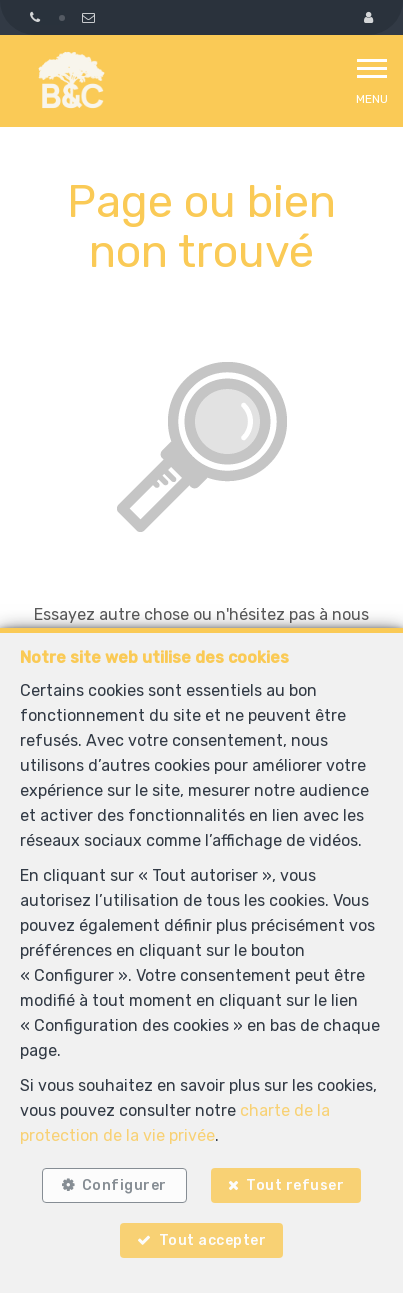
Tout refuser (295, 1185)
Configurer (124, 1185)
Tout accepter (213, 1240)
